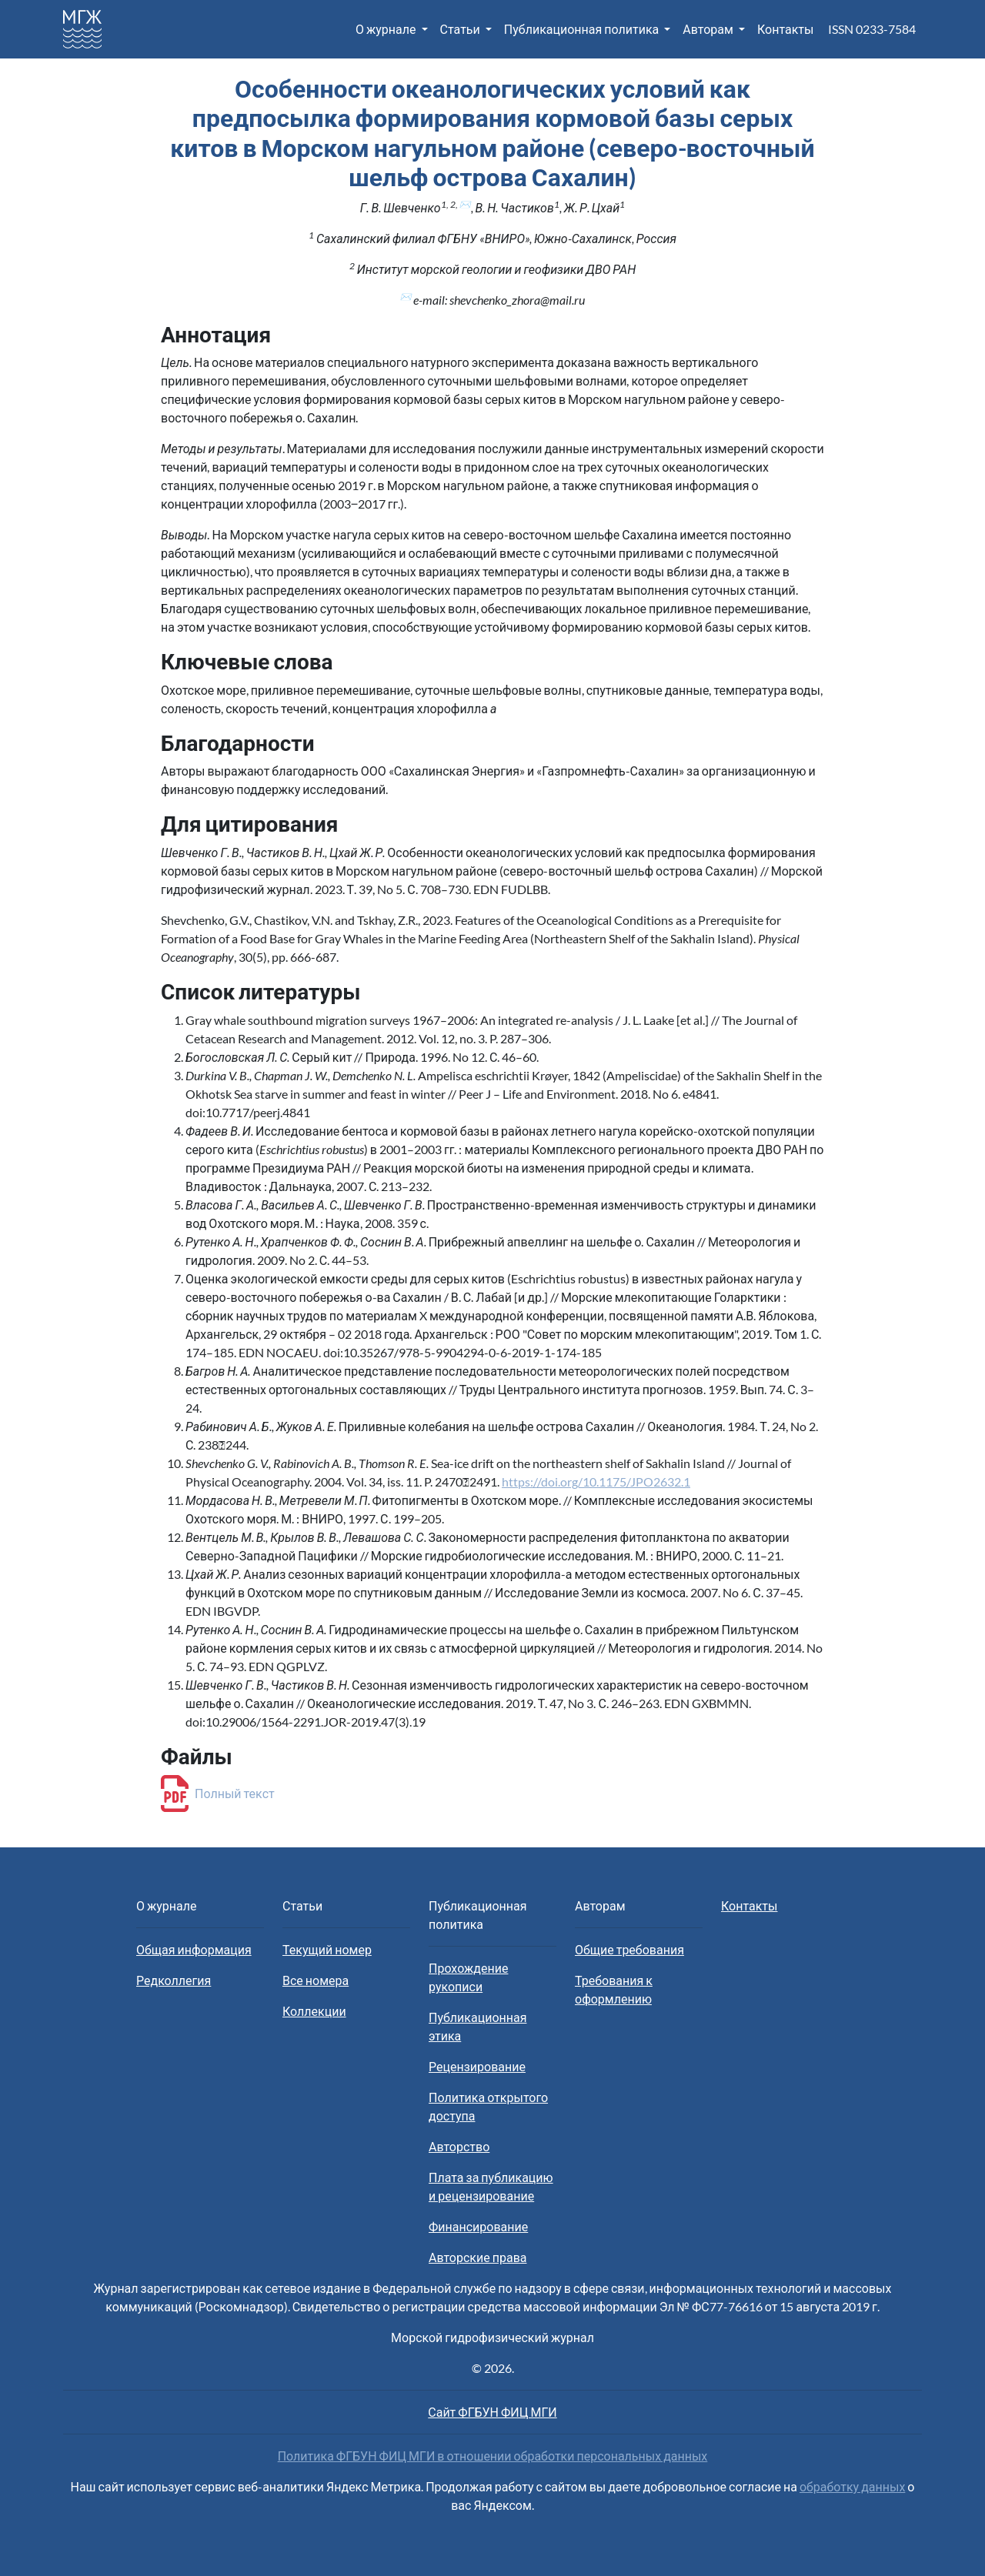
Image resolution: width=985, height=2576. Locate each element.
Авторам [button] (709, 29)
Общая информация (194, 1949)
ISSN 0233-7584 (872, 29)
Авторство (459, 2146)
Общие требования (629, 1949)
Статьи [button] (461, 29)
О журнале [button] (387, 29)
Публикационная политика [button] (582, 29)
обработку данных (852, 2486)
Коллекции (314, 2011)
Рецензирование (477, 2066)
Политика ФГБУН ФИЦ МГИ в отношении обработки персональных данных (493, 2455)
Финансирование (478, 2226)
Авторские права (477, 2257)
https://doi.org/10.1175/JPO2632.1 (596, 1481)
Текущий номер (327, 1949)
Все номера (315, 1980)
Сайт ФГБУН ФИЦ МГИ (492, 2411)
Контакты (785, 29)
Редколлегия (173, 1980)
